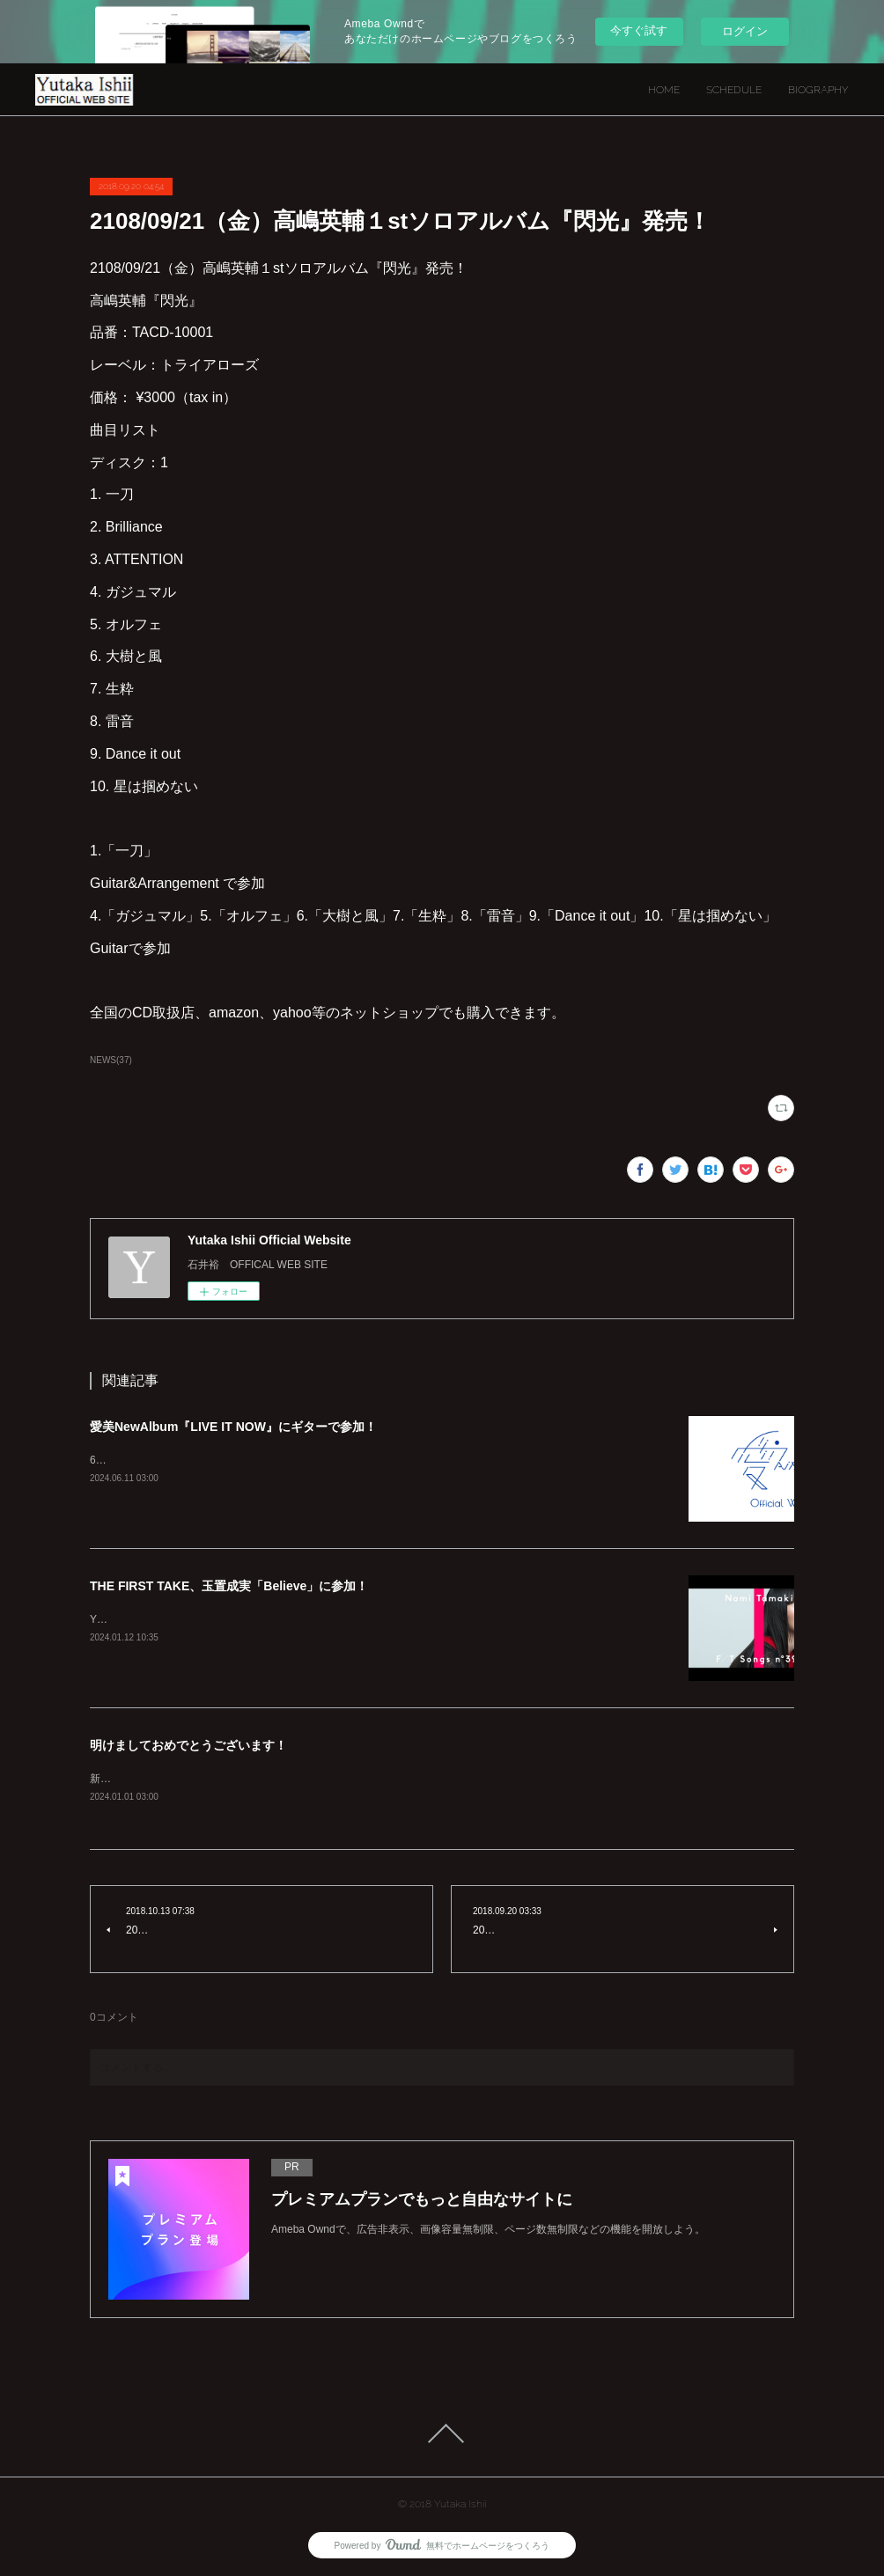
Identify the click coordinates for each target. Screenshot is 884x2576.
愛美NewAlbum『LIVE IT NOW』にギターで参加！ (233, 1427)
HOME (664, 90)
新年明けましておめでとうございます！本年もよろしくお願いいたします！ (269, 1778)
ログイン (745, 31)
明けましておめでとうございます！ (188, 1745)
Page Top (442, 2433)
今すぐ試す (638, 30)
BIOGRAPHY (818, 90)
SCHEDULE (734, 90)
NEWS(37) (111, 1060)
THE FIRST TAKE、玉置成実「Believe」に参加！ (229, 1586)
